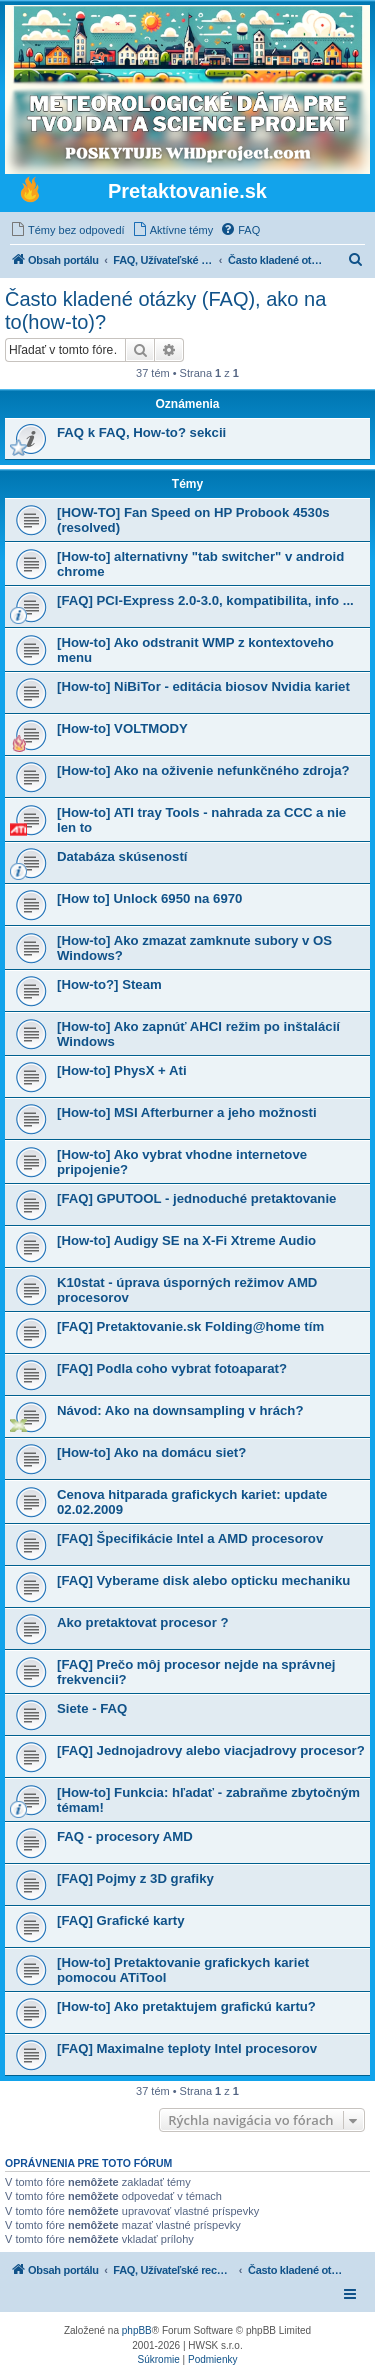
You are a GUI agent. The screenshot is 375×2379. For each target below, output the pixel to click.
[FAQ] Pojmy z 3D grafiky (135, 1878)
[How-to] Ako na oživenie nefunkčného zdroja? (203, 770)
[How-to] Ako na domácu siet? (151, 1452)
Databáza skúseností (122, 856)
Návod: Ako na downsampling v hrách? (180, 1410)
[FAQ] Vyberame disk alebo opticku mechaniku (203, 1580)
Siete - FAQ (92, 1708)
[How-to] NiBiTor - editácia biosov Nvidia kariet (203, 686)
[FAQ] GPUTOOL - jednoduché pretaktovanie (196, 1198)
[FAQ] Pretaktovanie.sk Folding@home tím (190, 1326)
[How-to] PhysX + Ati (122, 1070)
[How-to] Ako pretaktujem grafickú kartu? (186, 2006)
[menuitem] (67, 230)
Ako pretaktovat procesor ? (142, 1622)
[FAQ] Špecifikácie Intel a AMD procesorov (190, 1538)
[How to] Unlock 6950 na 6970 (149, 898)
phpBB (137, 2330)
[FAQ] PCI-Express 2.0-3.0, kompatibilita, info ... (205, 600)
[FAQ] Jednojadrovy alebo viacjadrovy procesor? (211, 1750)
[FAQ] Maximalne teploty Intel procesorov (187, 2048)
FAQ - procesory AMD (125, 1836)
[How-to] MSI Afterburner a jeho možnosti (187, 1112)
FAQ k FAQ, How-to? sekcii (141, 432)
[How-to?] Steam (109, 984)
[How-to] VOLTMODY (122, 728)
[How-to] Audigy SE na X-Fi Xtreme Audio (186, 1240)
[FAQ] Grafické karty (121, 1920)
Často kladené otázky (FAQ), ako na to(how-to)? (165, 310)
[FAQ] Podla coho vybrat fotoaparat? (172, 1368)
